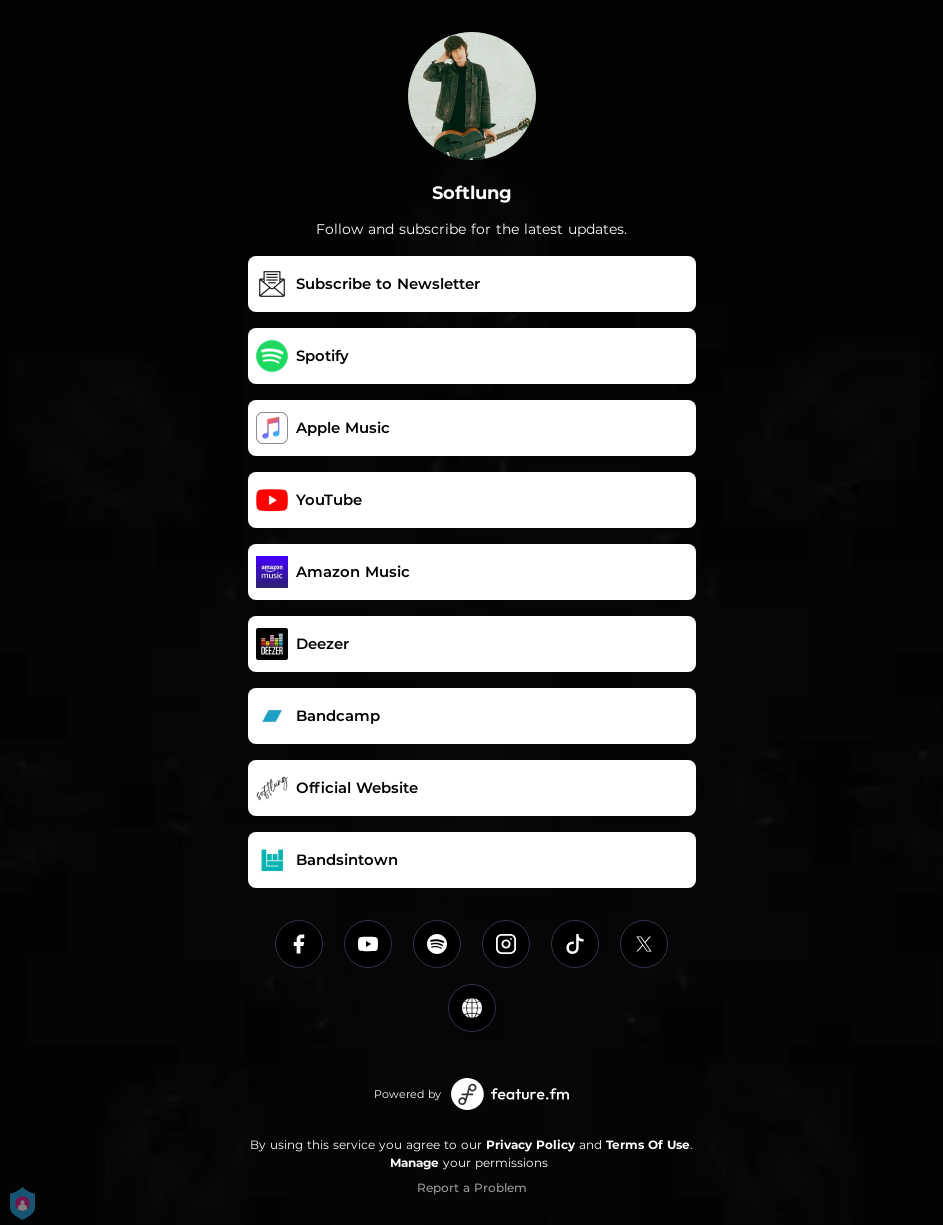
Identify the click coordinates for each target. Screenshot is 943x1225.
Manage (414, 1162)
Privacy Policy (530, 1144)
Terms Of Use (648, 1144)
